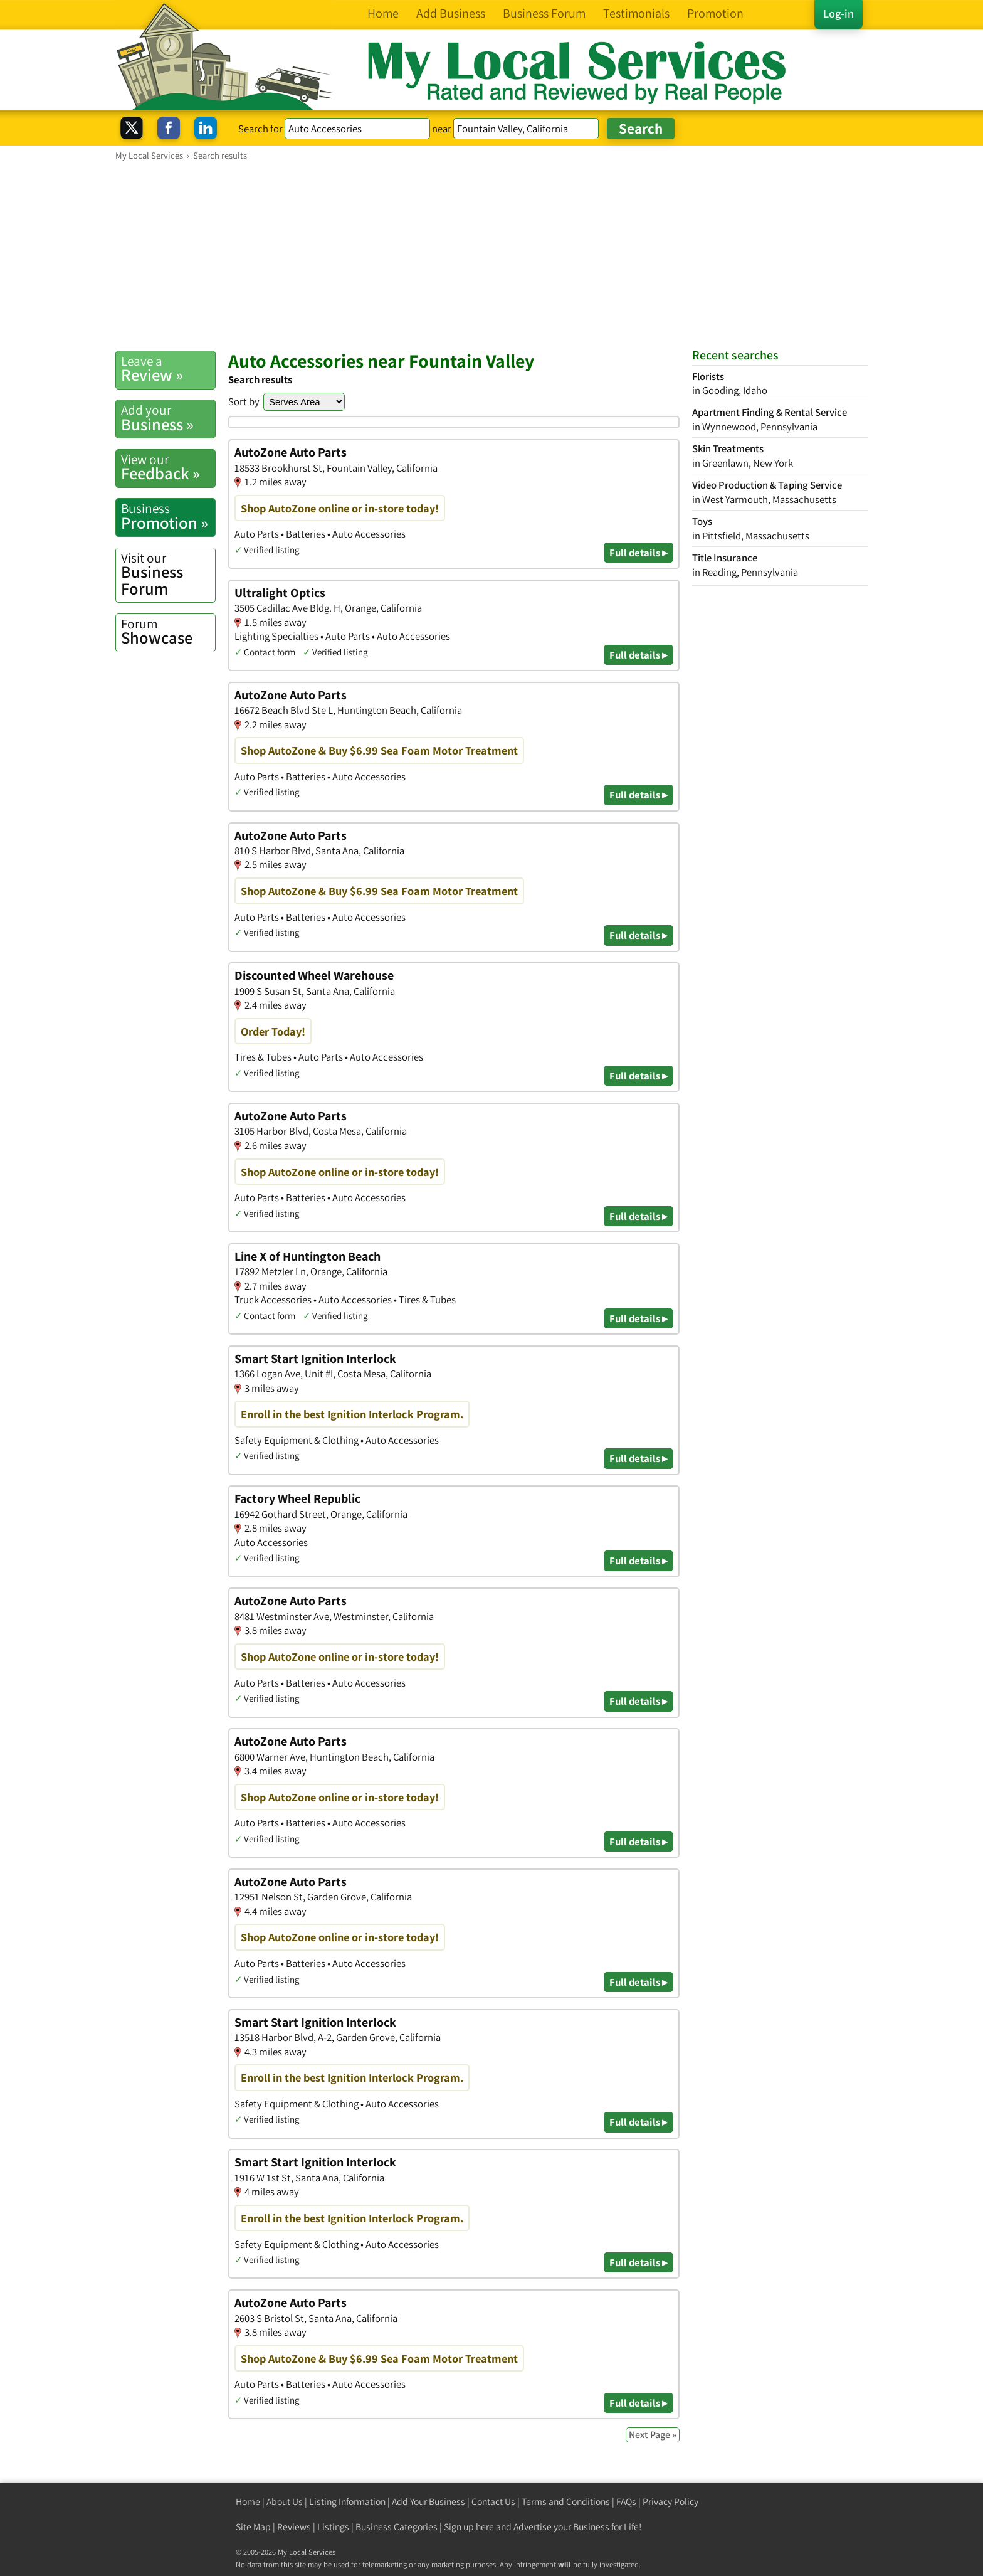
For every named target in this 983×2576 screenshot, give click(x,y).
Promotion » (168, 516)
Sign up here (469, 2527)
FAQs (626, 2502)
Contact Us (493, 2502)
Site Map (253, 2527)
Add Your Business (428, 2502)
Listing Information (347, 2502)
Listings (333, 2527)
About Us (284, 2502)
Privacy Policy (670, 2502)
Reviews (294, 2527)
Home (248, 2502)
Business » (168, 418)
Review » (168, 369)
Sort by (244, 401)
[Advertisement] (491, 255)
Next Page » (652, 2434)
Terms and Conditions (566, 2502)
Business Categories (396, 2527)
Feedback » (168, 467)
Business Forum (168, 574)
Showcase (168, 632)
